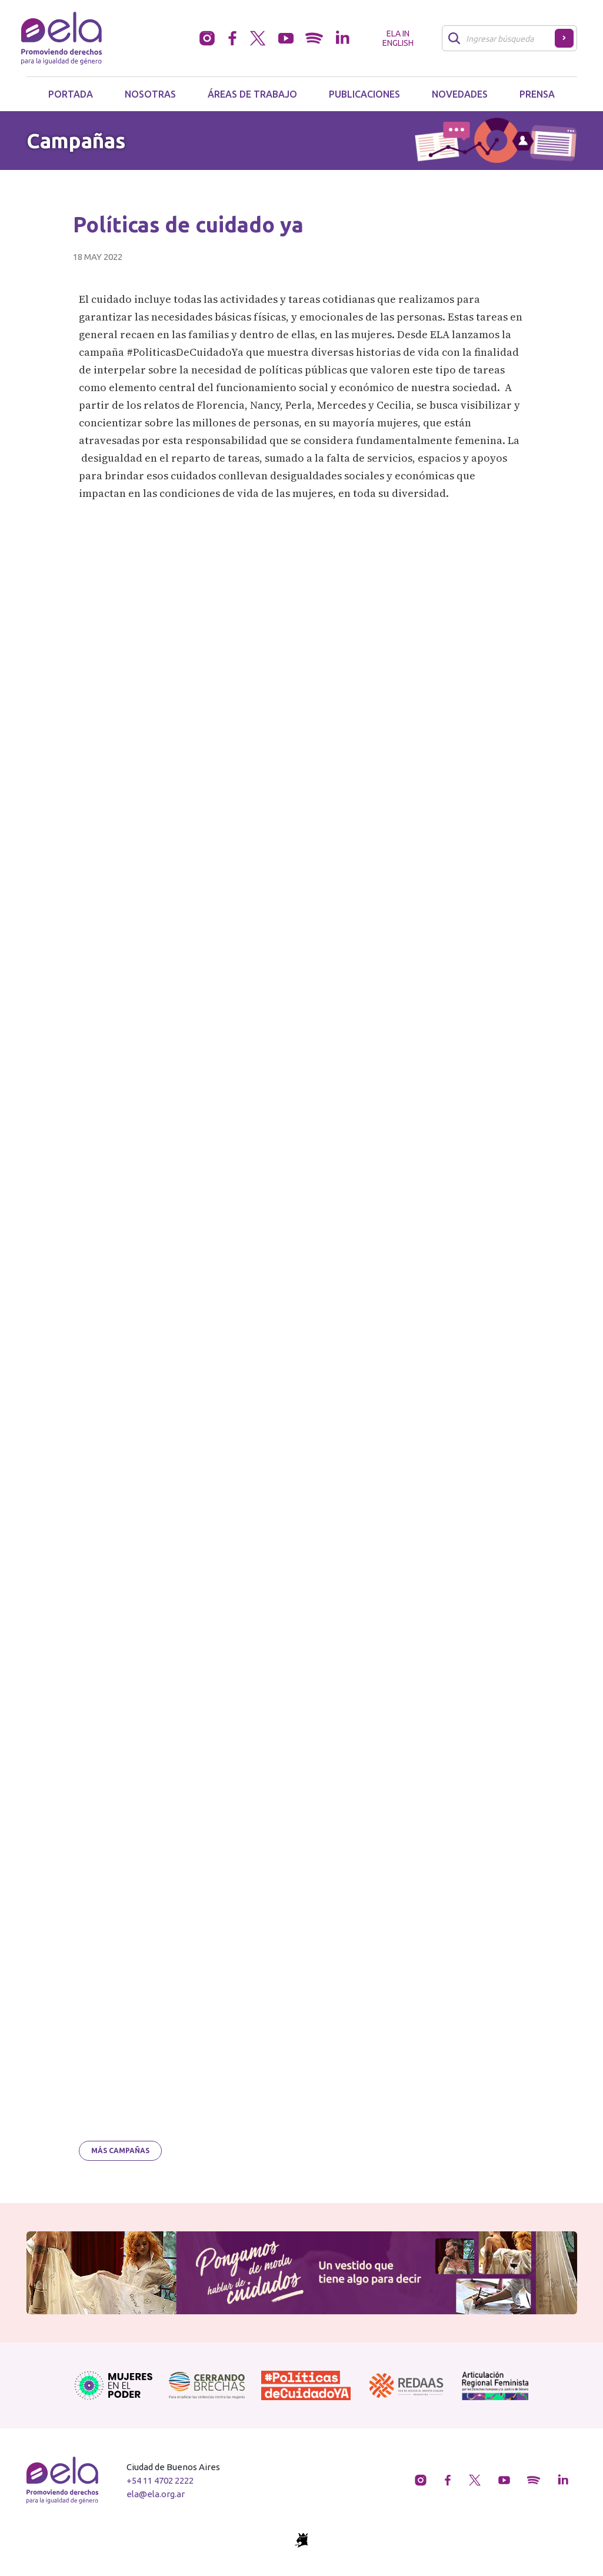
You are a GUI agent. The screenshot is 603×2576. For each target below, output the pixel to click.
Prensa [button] (537, 94)
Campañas (75, 140)
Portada (70, 94)
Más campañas (120, 2150)
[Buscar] (501, 38)
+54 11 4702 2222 (160, 2480)
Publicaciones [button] (364, 94)
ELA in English (398, 38)
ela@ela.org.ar (155, 2494)
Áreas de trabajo (252, 94)
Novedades (460, 94)
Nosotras (150, 94)
